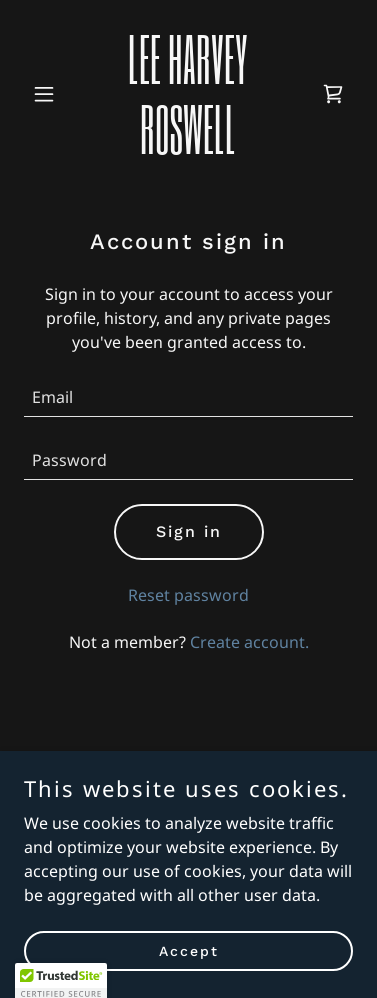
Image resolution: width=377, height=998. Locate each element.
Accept (189, 950)
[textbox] (188, 397)
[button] (48, 94)
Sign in (189, 531)
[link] (188, 148)
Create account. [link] (249, 642)
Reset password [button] (188, 595)
